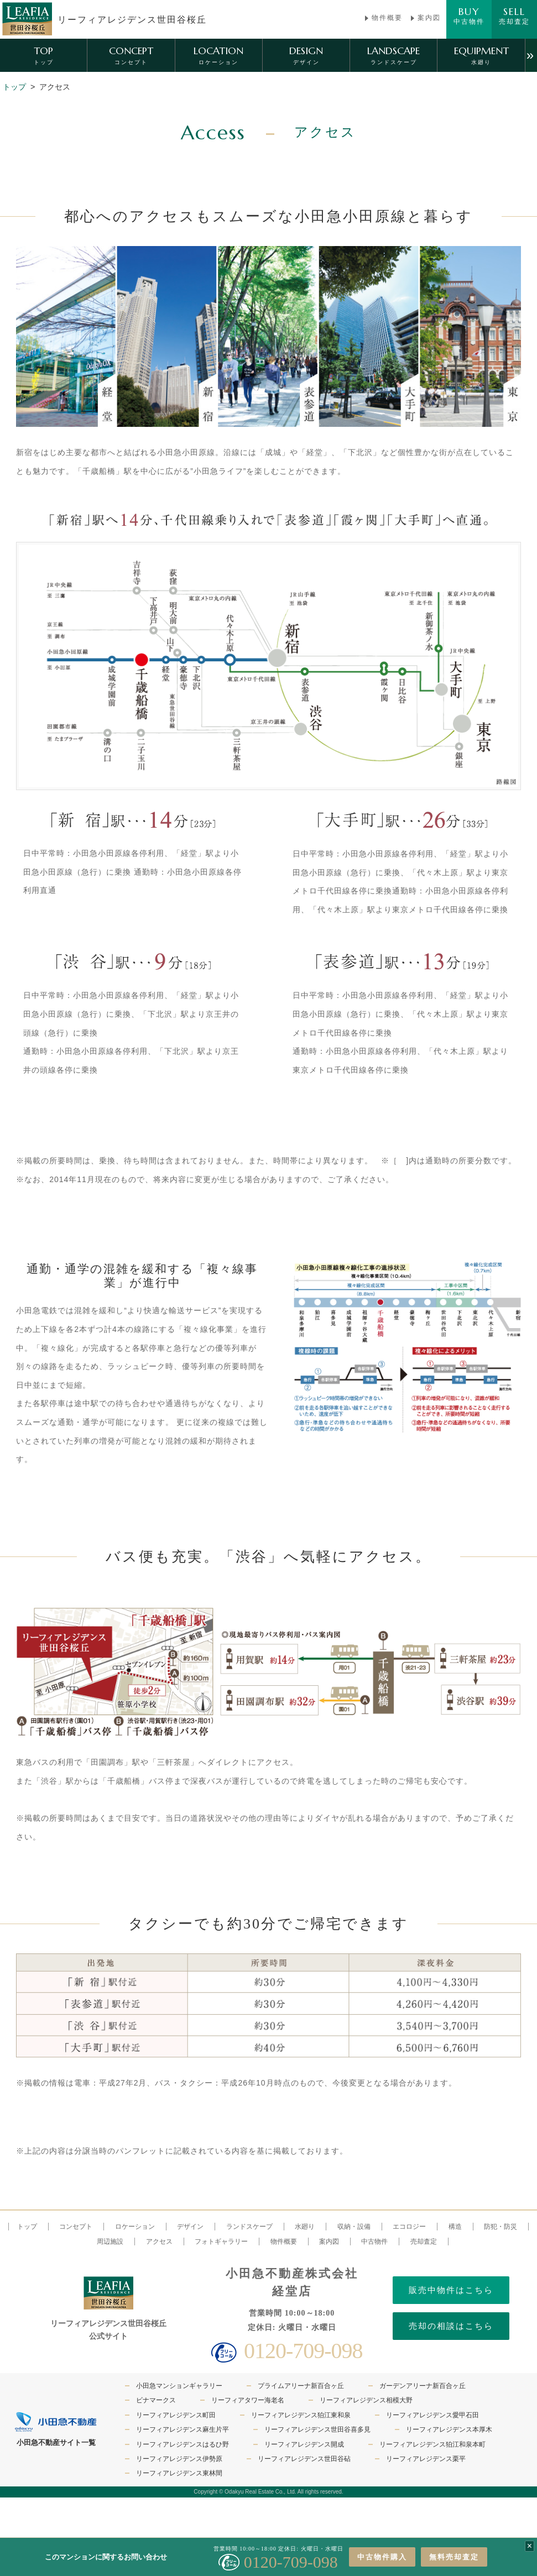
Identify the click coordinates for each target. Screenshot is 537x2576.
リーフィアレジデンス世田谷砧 (304, 2459)
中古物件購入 (382, 2557)
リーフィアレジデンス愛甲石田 (432, 2415)
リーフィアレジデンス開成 (304, 2444)
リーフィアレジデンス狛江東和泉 (301, 2415)
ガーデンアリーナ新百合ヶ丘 (422, 2386)
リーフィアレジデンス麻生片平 (182, 2429)
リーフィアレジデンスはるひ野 (182, 2444)
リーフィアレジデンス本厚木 (449, 2429)
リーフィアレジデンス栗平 (426, 2459)
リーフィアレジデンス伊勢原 (179, 2459)
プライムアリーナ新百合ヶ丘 (301, 2386)
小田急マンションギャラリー (179, 2386)
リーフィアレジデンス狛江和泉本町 (432, 2444)
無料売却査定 (454, 2557)
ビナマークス (156, 2400)
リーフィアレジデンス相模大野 (366, 2400)
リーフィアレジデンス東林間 (179, 2473)
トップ (14, 86)
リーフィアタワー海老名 (247, 2400)
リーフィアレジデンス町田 (176, 2415)
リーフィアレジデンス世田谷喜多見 (317, 2429)
